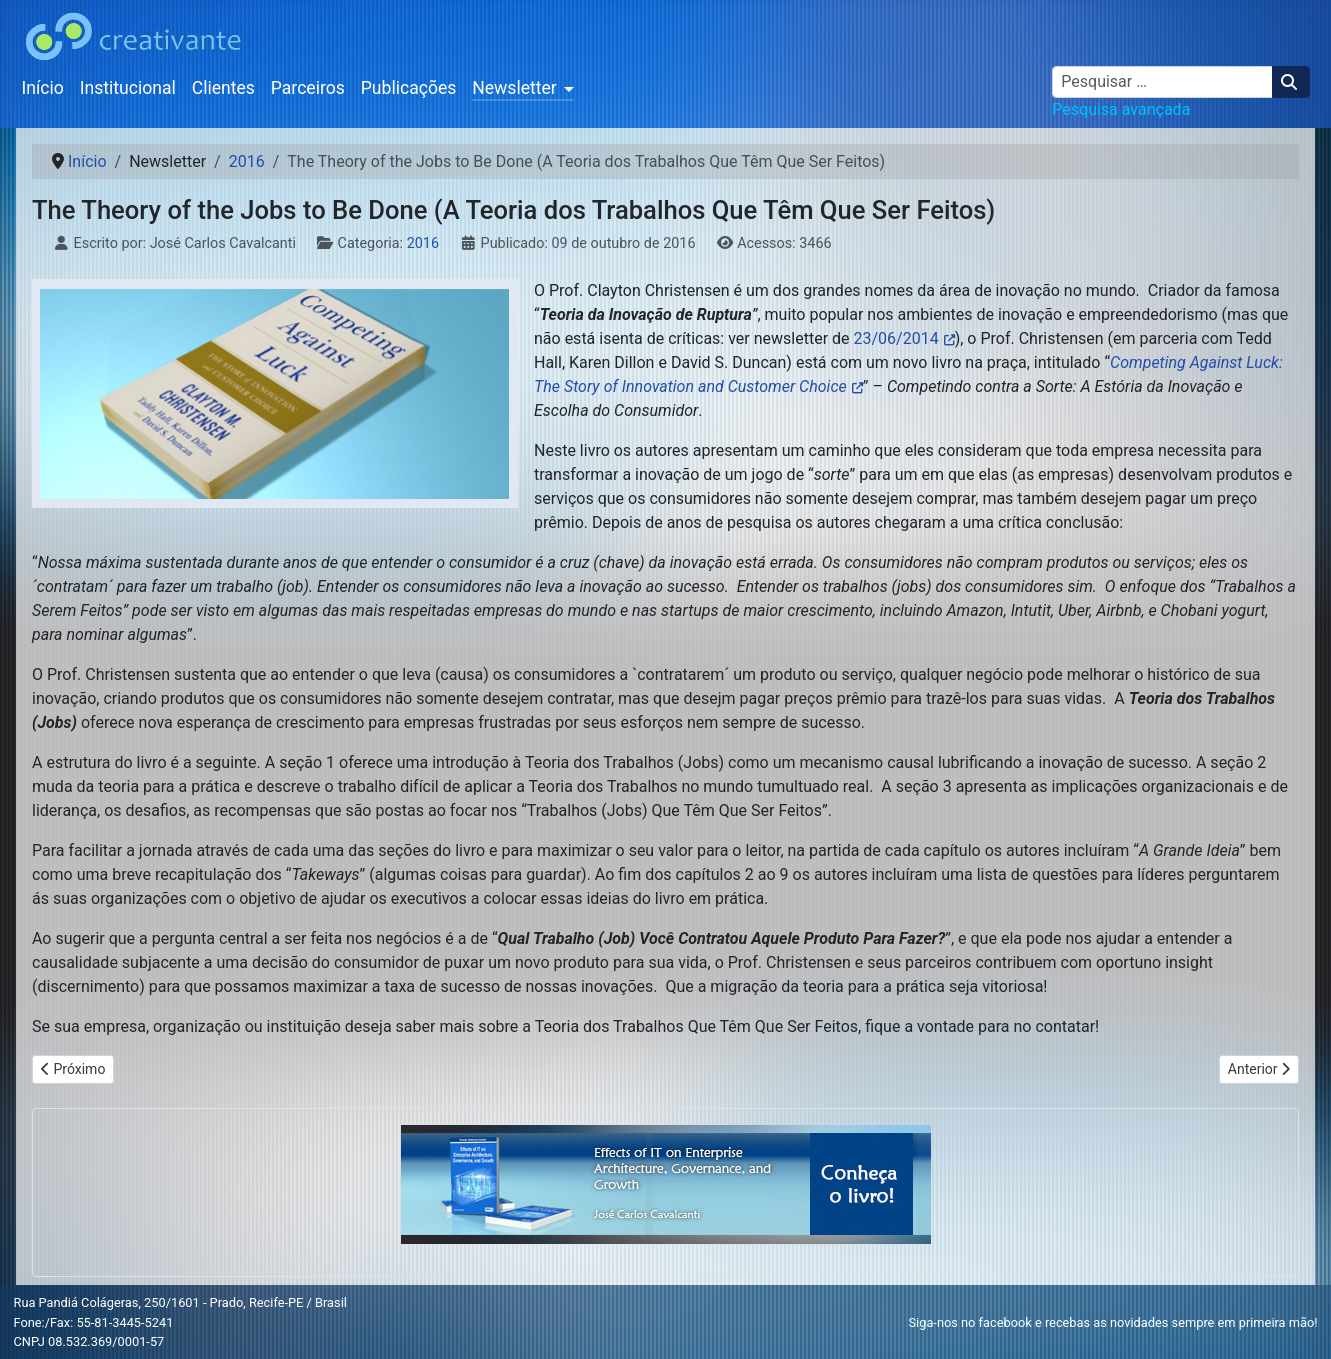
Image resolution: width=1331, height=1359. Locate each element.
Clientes (223, 88)
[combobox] (1162, 82)
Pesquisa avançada (1121, 109)
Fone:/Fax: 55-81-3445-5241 (94, 1322)
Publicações (409, 88)
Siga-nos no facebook (970, 1322)
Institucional (128, 88)
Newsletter (514, 88)
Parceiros (308, 88)
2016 (423, 243)
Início (43, 88)
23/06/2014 (896, 338)
